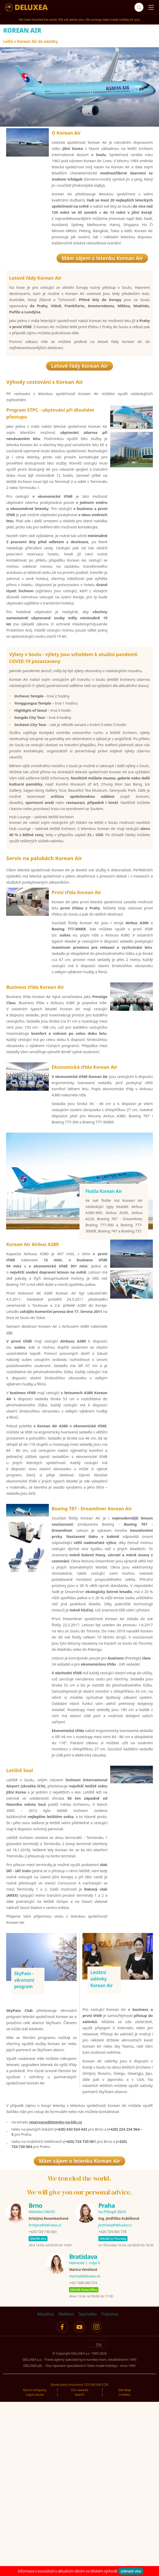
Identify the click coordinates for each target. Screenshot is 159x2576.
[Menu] (150, 7)
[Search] (138, 7)
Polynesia (109, 2489)
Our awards (79, 2565)
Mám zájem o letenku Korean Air (102, 266)
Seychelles (87, 2489)
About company (34, 2565)
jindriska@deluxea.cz (115, 2400)
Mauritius (45, 2489)
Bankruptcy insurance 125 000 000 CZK (79, 2559)
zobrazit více (131, 2571)
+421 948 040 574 (83, 2457)
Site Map (124, 2565)
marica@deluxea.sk (84, 2451)
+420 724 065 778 (112, 2406)
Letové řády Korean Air (79, 400)
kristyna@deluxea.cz (45, 2400)
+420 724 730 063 (42, 2406)
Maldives (66, 2489)
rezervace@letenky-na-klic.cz (55, 2297)
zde (9, 1432)
